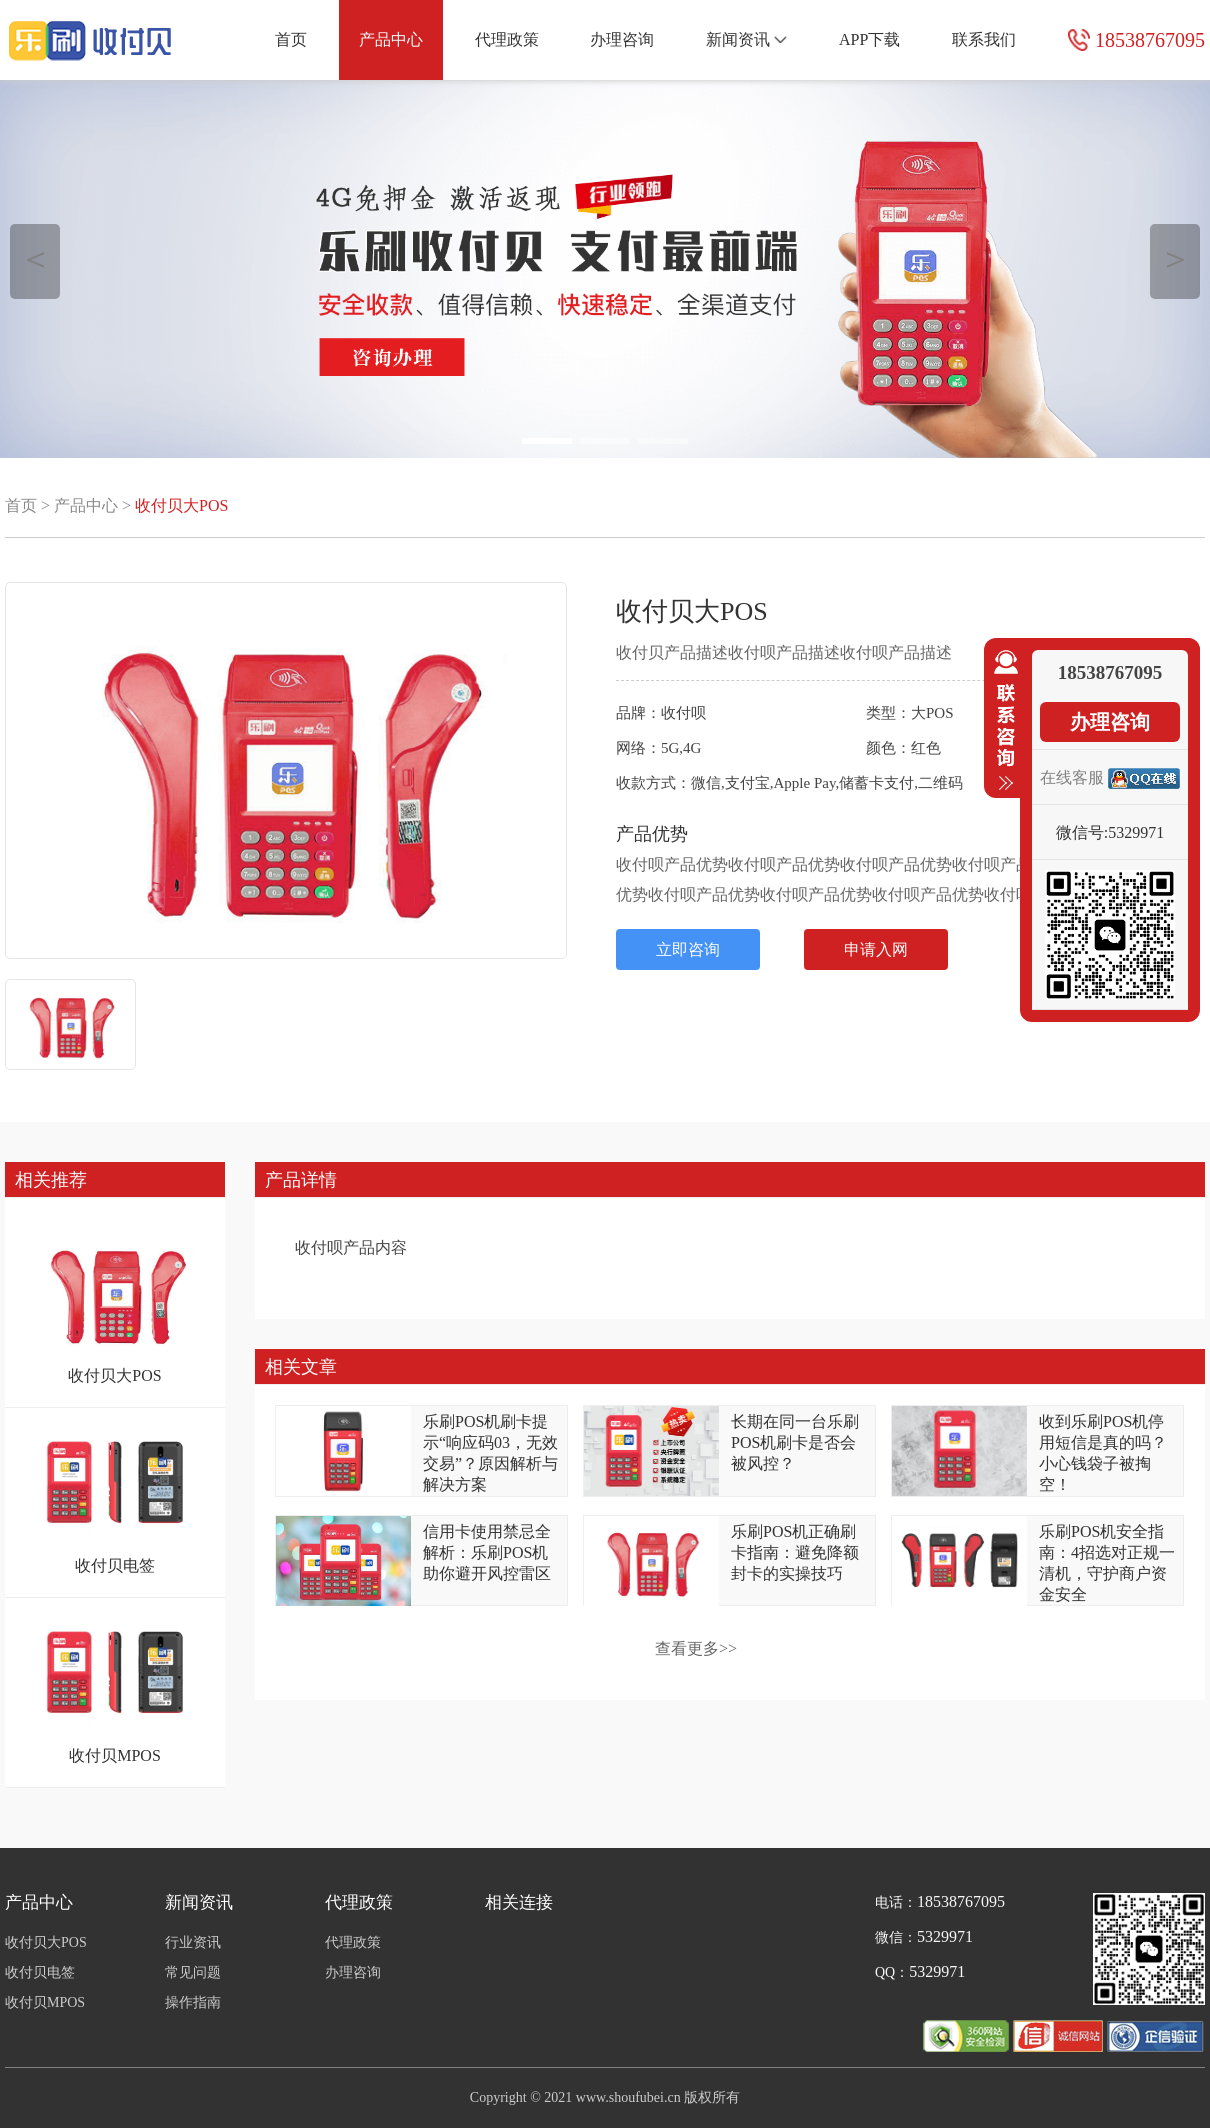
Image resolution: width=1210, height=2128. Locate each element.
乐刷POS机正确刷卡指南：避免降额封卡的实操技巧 (795, 1552)
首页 (291, 39)
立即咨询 (688, 949)
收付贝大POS (181, 505)
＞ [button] (1175, 258)
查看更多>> (696, 1648)
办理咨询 (622, 39)
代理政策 (507, 39)
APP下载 (869, 39)
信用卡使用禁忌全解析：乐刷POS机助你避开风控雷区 (487, 1552)
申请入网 (876, 949)
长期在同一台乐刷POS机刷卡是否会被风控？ (795, 1442)
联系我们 (984, 39)
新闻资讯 (746, 39)
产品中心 (391, 39)
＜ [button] (35, 258)
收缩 (1002, 721)
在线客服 (1072, 777)
